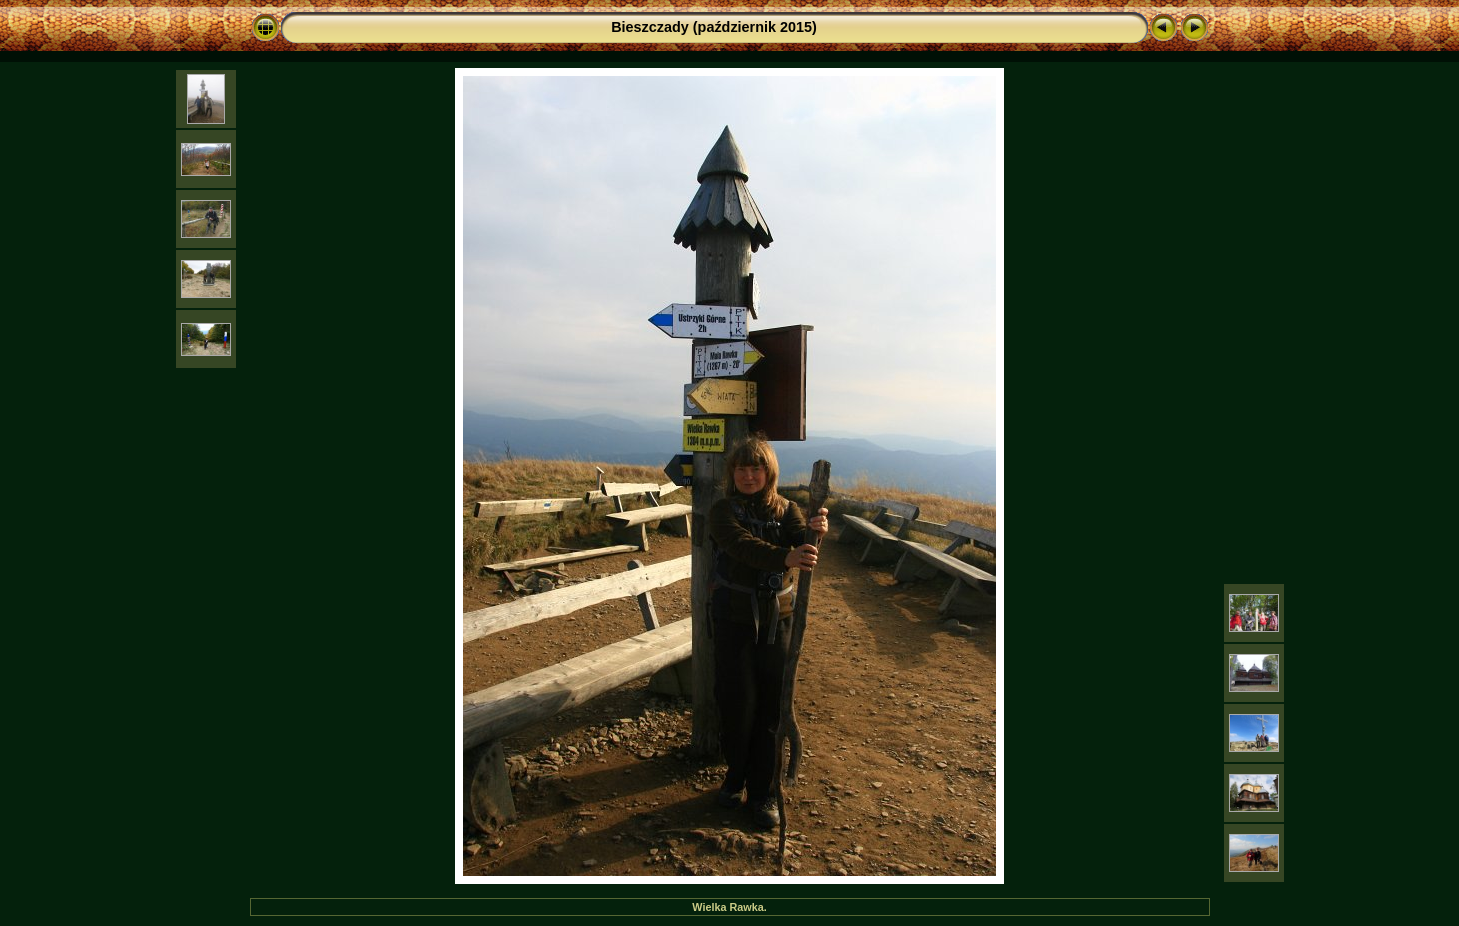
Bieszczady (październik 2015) (714, 27)
